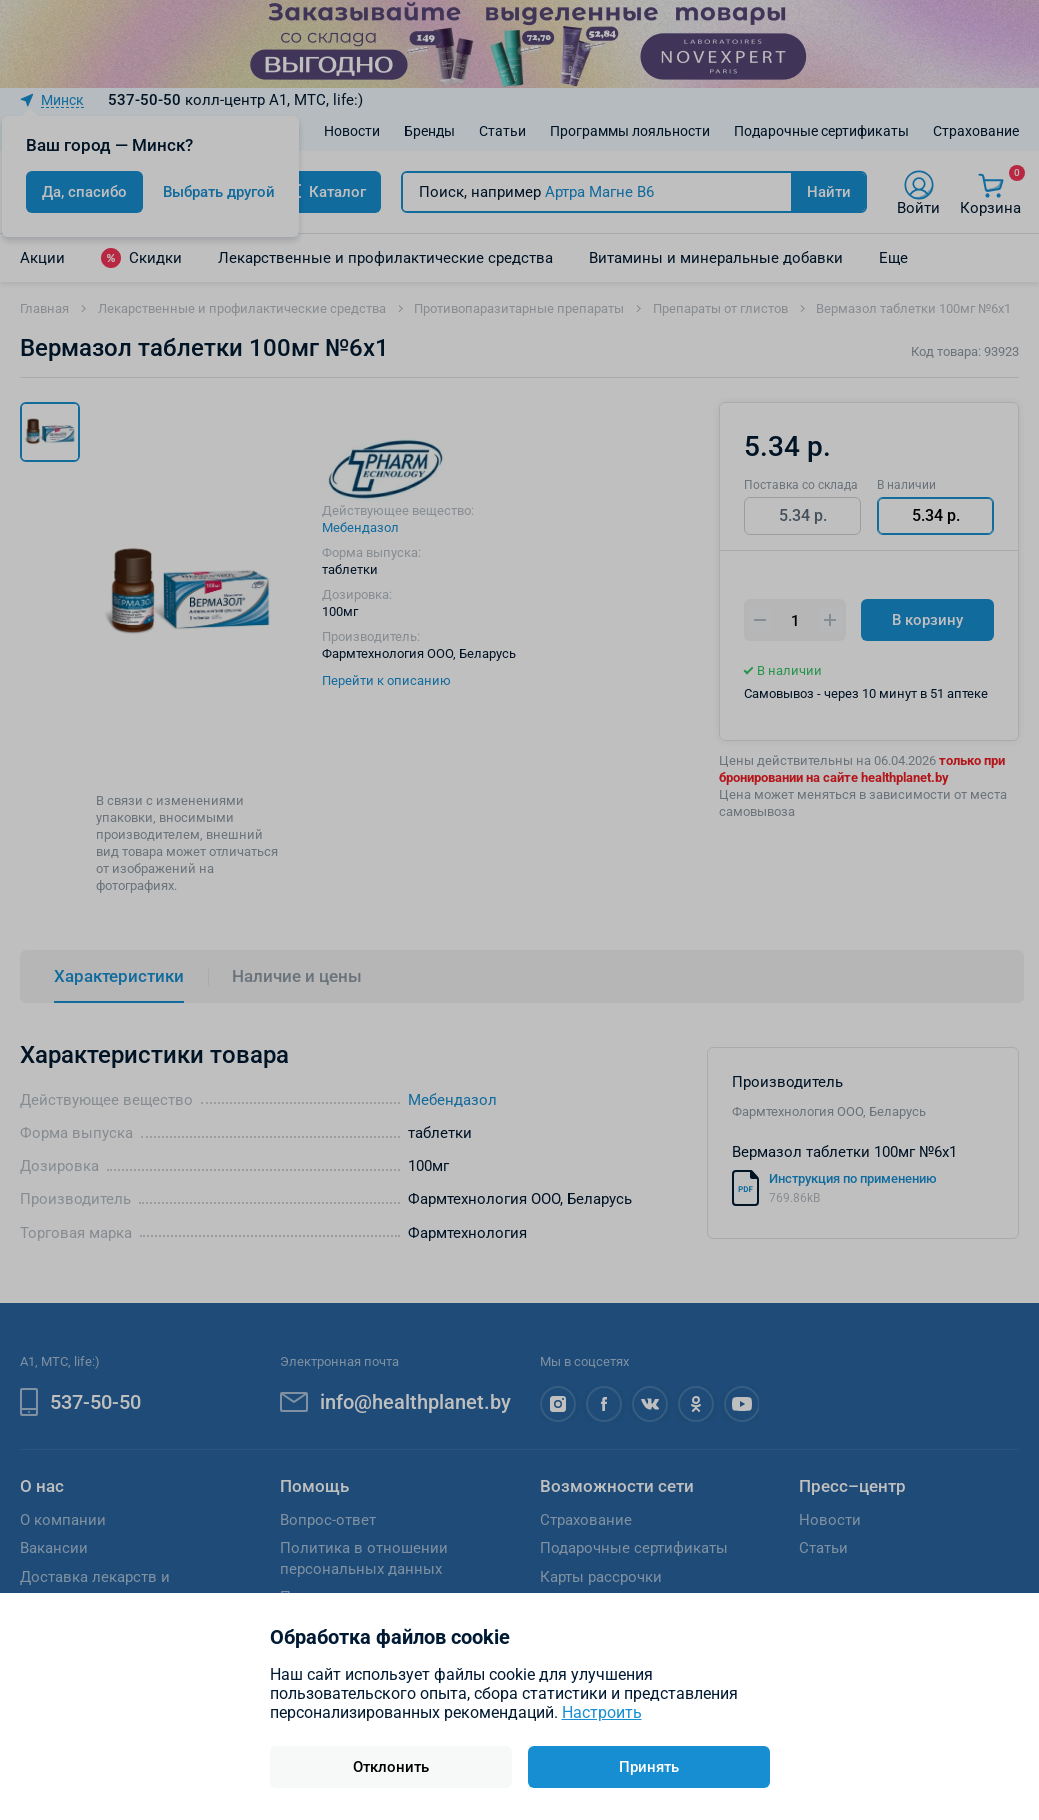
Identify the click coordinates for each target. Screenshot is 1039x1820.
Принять (649, 1767)
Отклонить (391, 1767)
